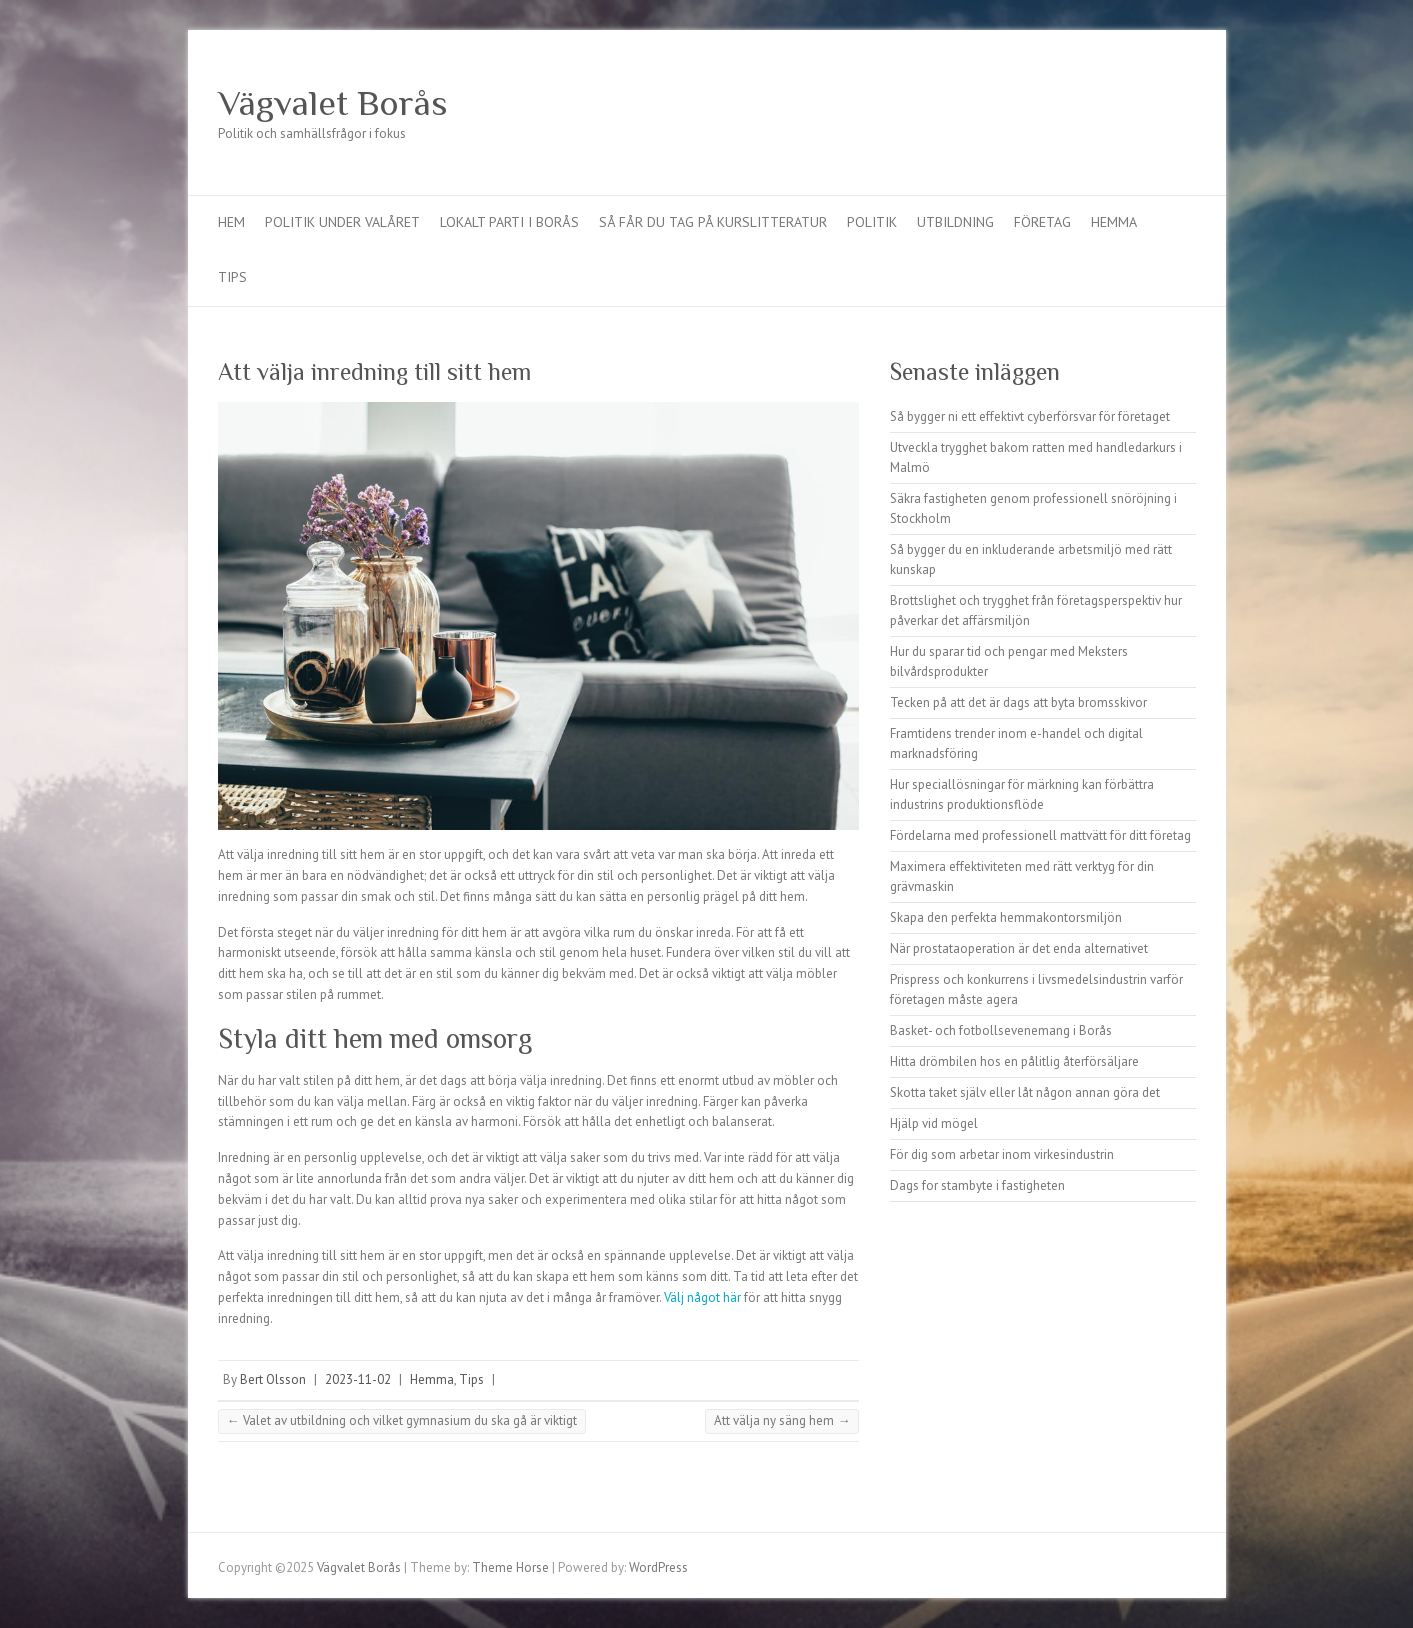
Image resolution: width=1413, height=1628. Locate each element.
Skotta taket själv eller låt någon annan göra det (1025, 1092)
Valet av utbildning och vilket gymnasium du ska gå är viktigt (402, 1420)
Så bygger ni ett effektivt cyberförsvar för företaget (1030, 416)
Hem (231, 222)
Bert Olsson (273, 1379)
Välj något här (702, 1297)
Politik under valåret (342, 222)
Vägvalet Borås (333, 103)
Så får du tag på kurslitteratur (713, 222)
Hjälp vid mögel (934, 1123)
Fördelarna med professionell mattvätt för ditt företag (1040, 835)
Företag (1042, 222)
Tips (232, 277)
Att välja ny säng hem (782, 1420)
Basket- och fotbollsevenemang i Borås (1001, 1030)
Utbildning (955, 222)
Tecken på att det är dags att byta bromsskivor (1018, 702)
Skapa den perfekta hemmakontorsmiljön (1006, 917)
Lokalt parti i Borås (509, 222)
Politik (872, 222)
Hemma (1114, 222)
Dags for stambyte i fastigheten (977, 1185)
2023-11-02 (358, 1379)
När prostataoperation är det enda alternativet (1019, 948)
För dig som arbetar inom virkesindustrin (1002, 1154)
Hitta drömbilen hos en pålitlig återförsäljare (1014, 1061)
